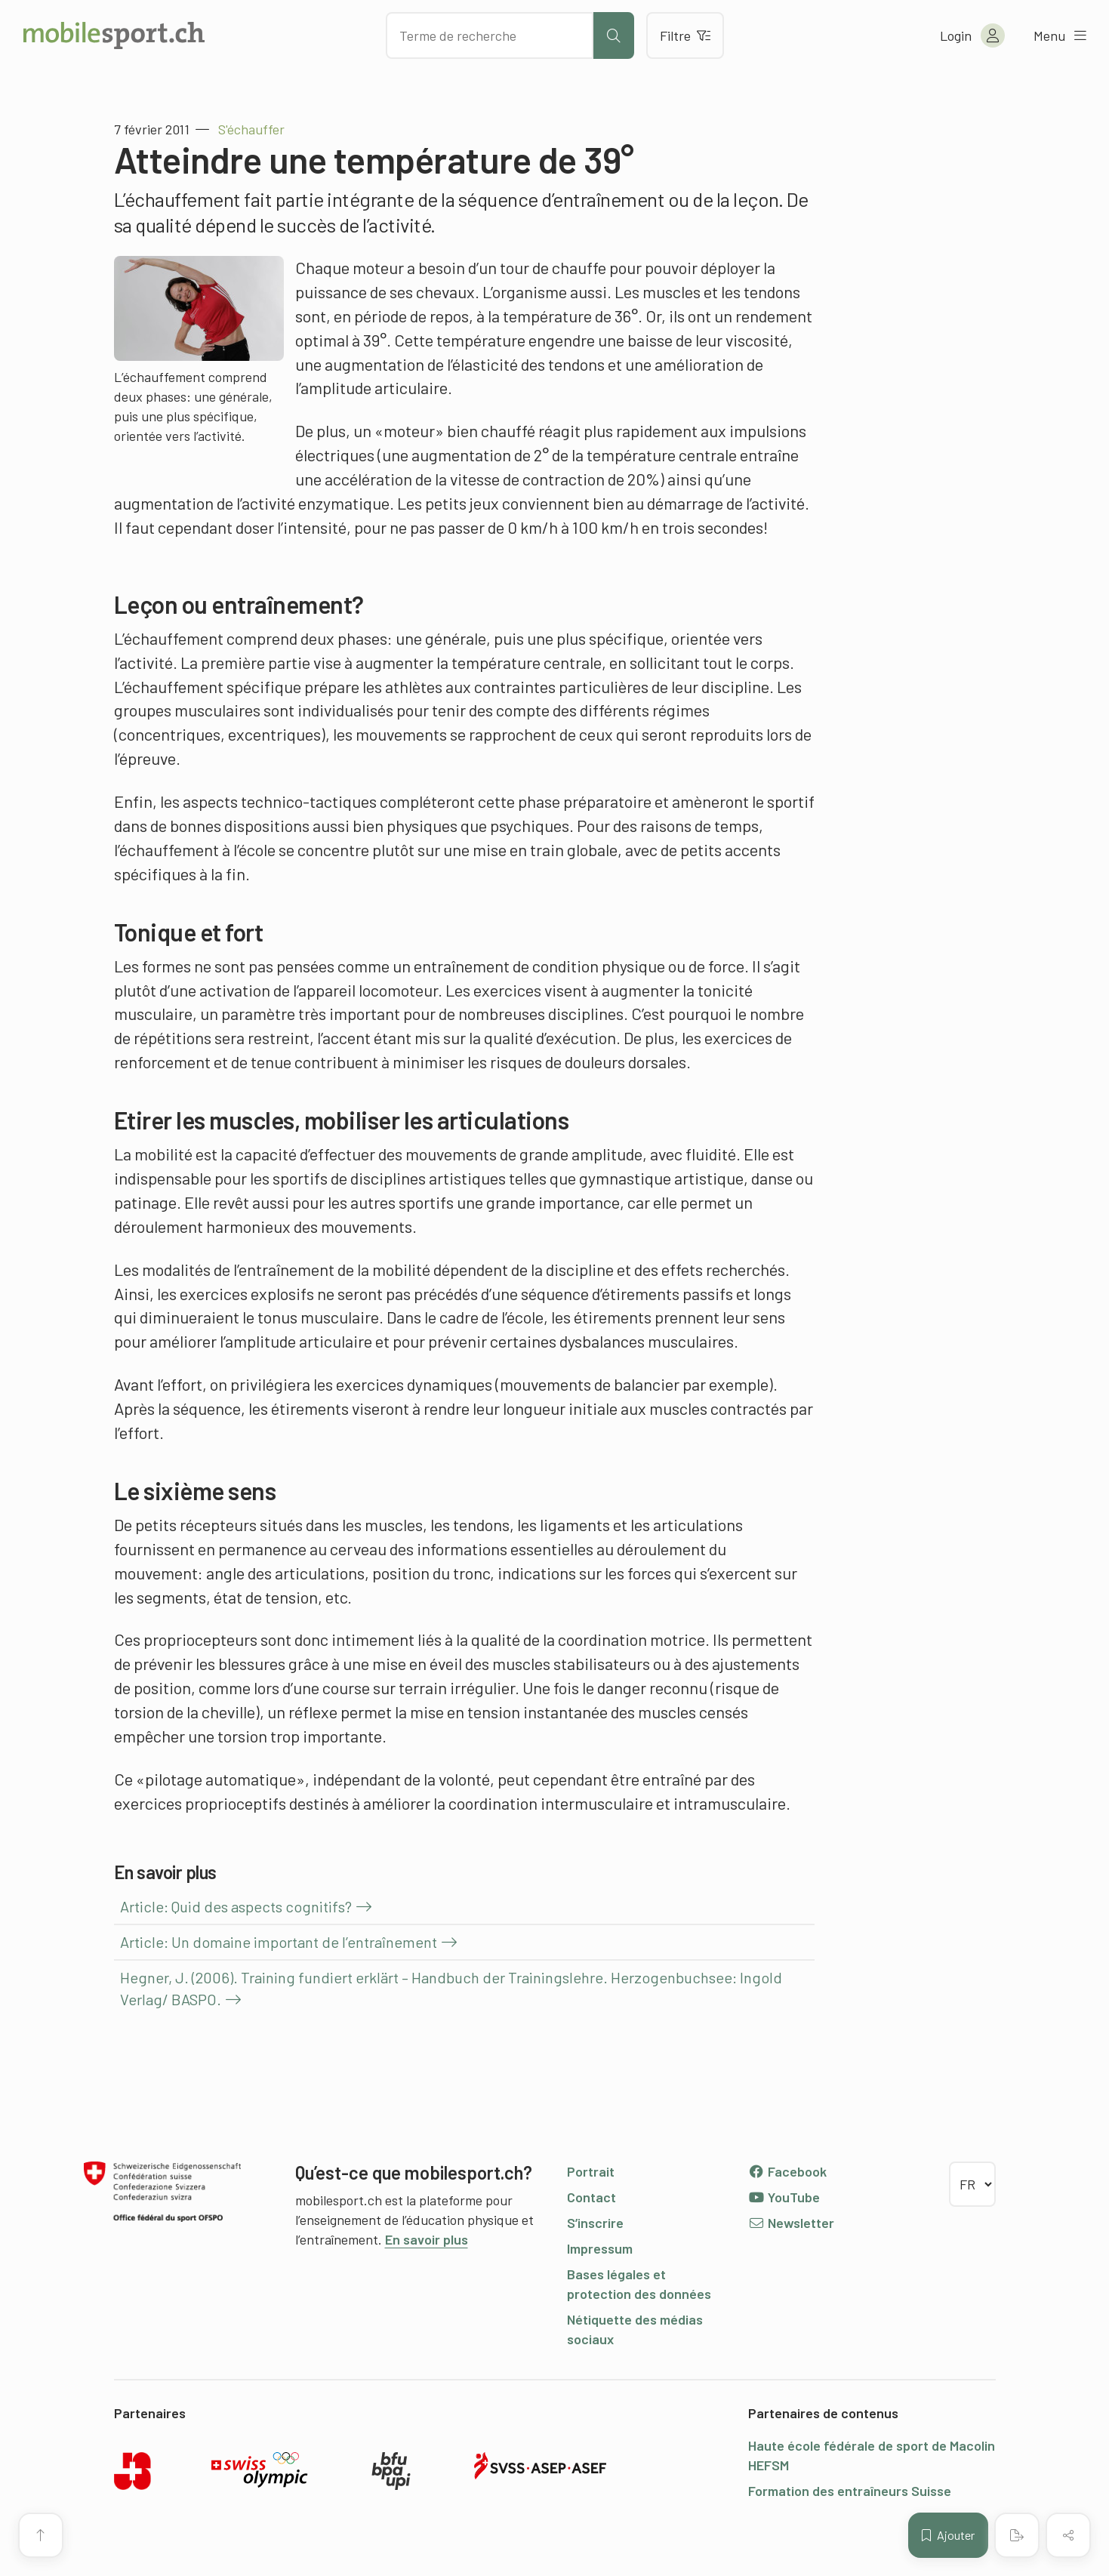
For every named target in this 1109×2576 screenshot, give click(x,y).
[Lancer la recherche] (613, 35)
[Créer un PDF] (1017, 2535)
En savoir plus (426, 2239)
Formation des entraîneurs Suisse (849, 2490)
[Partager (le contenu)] (1068, 2535)
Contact (591, 2197)
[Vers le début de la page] (40, 2535)
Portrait (591, 2171)
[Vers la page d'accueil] (114, 35)
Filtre (685, 35)
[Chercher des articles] (489, 35)
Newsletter (791, 2222)
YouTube (784, 2197)
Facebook (787, 2171)
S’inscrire (595, 2222)
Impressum (600, 2248)
